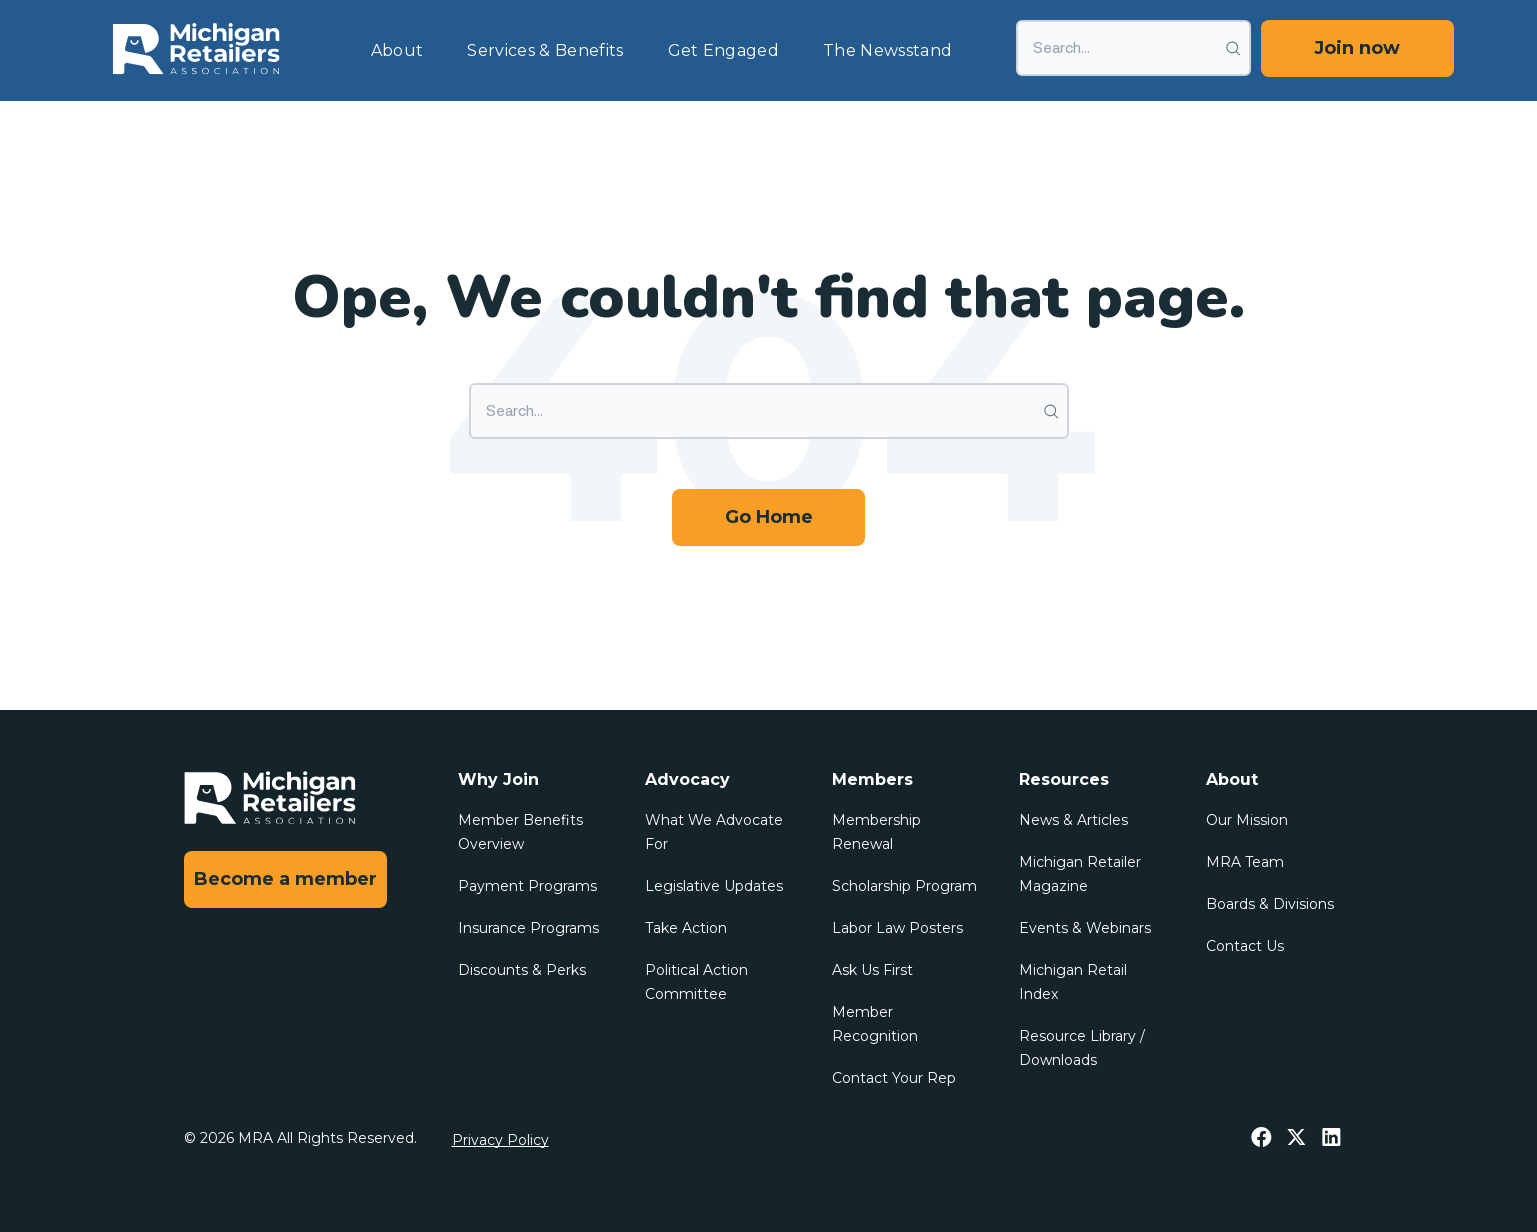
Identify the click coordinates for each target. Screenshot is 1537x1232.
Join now (1357, 48)
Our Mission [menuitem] (1247, 820)
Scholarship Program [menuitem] (904, 886)
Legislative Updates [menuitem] (714, 886)
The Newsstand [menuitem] (887, 50)
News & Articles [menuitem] (1073, 820)
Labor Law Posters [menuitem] (897, 928)
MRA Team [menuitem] (1245, 862)
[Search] (1133, 48)
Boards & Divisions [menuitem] (1270, 904)
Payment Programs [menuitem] (527, 886)
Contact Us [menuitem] (1245, 946)
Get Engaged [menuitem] (724, 50)
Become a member (285, 879)
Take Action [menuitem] (686, 928)
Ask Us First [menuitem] (872, 970)
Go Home (769, 517)
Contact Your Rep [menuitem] (894, 1078)
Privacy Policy (500, 1140)
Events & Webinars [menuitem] (1085, 928)
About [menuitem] (397, 50)
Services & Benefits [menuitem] (545, 50)
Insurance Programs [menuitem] (528, 928)
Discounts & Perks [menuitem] (522, 970)
